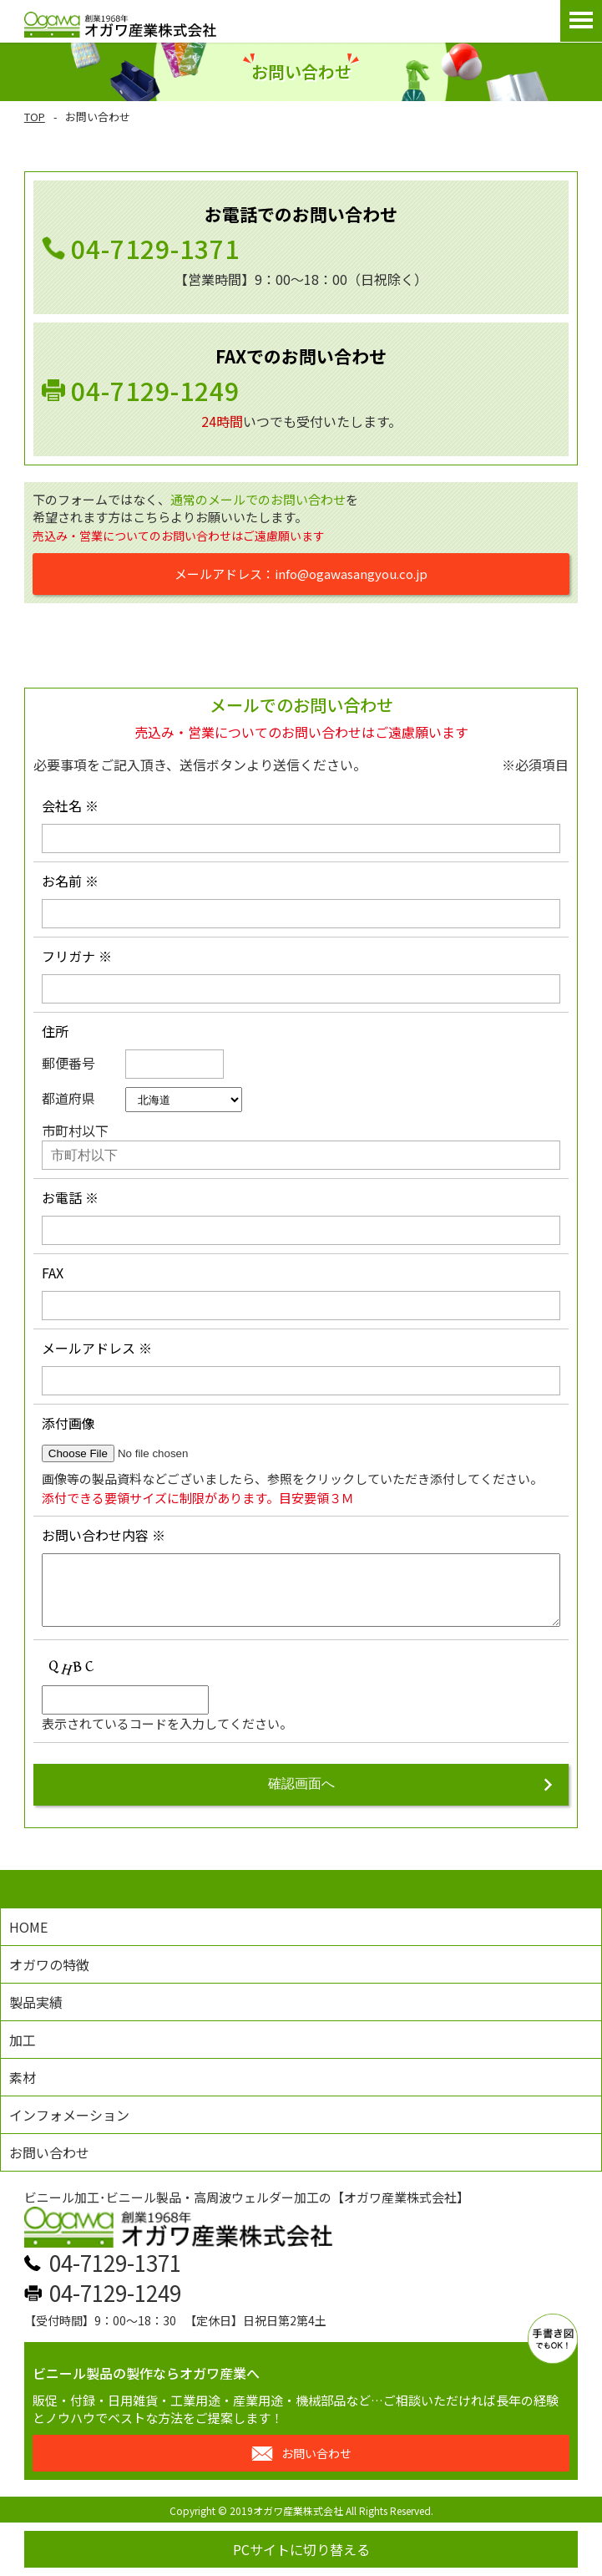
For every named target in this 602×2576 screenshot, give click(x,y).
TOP (34, 116)
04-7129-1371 (155, 248)
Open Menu (581, 21)
